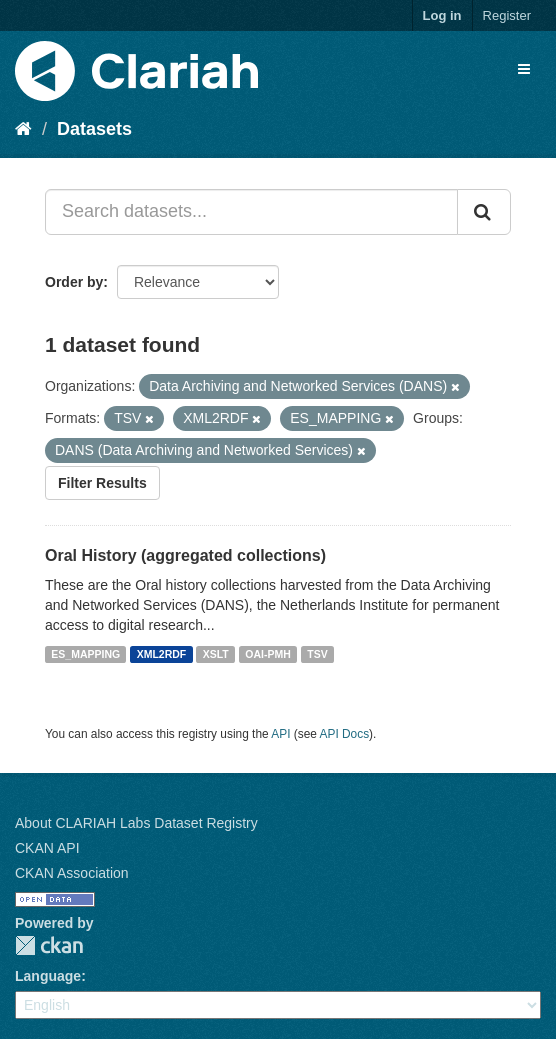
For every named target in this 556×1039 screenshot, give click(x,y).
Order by (74, 282)
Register (507, 15)
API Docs (345, 734)
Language (48, 976)
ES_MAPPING (85, 654)
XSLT (216, 654)
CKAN (49, 945)
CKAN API (47, 848)
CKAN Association (72, 873)
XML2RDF (162, 654)
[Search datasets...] (251, 212)
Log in (442, 15)
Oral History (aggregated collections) (185, 555)
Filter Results (102, 483)
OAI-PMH (268, 654)
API (280, 734)
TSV (317, 654)
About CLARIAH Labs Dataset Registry (136, 823)
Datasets (94, 129)
